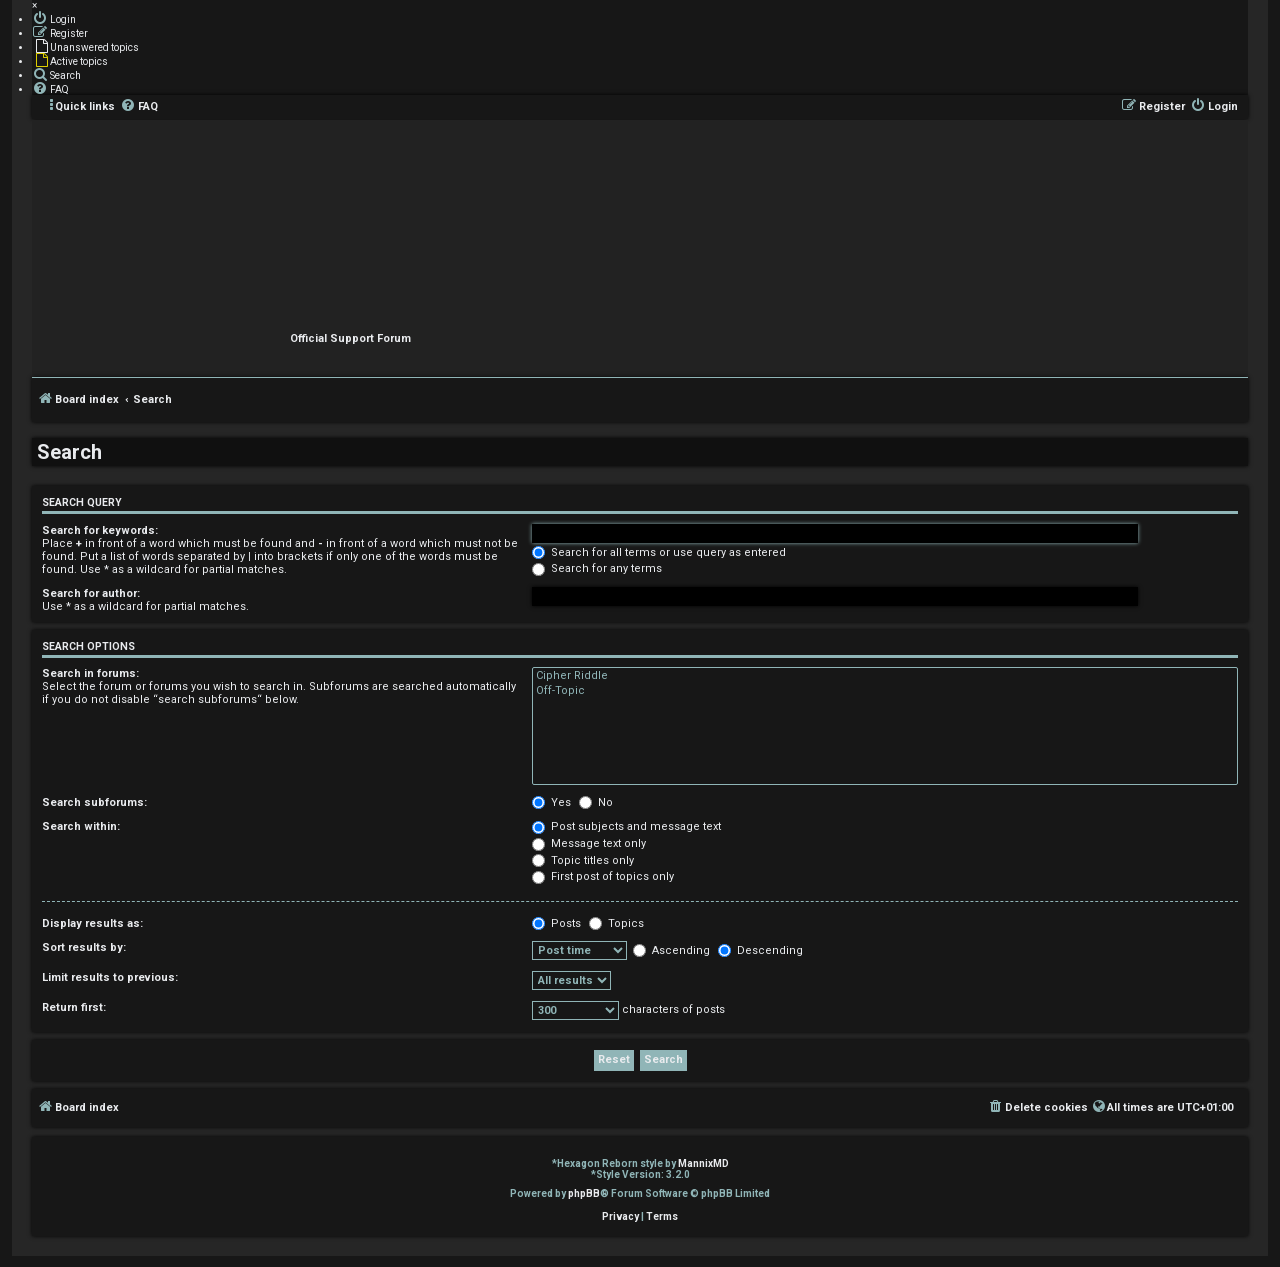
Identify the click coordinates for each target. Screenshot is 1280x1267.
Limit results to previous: (110, 977)
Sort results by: (84, 947)
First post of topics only (603, 876)
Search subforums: (94, 802)
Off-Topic (885, 691)
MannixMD (703, 1163)
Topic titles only (583, 860)
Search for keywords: (100, 530)
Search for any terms (597, 568)
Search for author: (91, 593)
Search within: (81, 826)
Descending (760, 950)
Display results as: (92, 923)
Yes (551, 802)
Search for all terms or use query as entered (659, 552)
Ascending (671, 950)
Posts (556, 923)
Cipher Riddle (885, 676)
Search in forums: (90, 673)
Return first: (74, 1007)
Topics (616, 923)
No (596, 802)
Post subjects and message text (626, 826)
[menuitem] (54, 18)
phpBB (584, 1193)
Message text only (589, 843)
